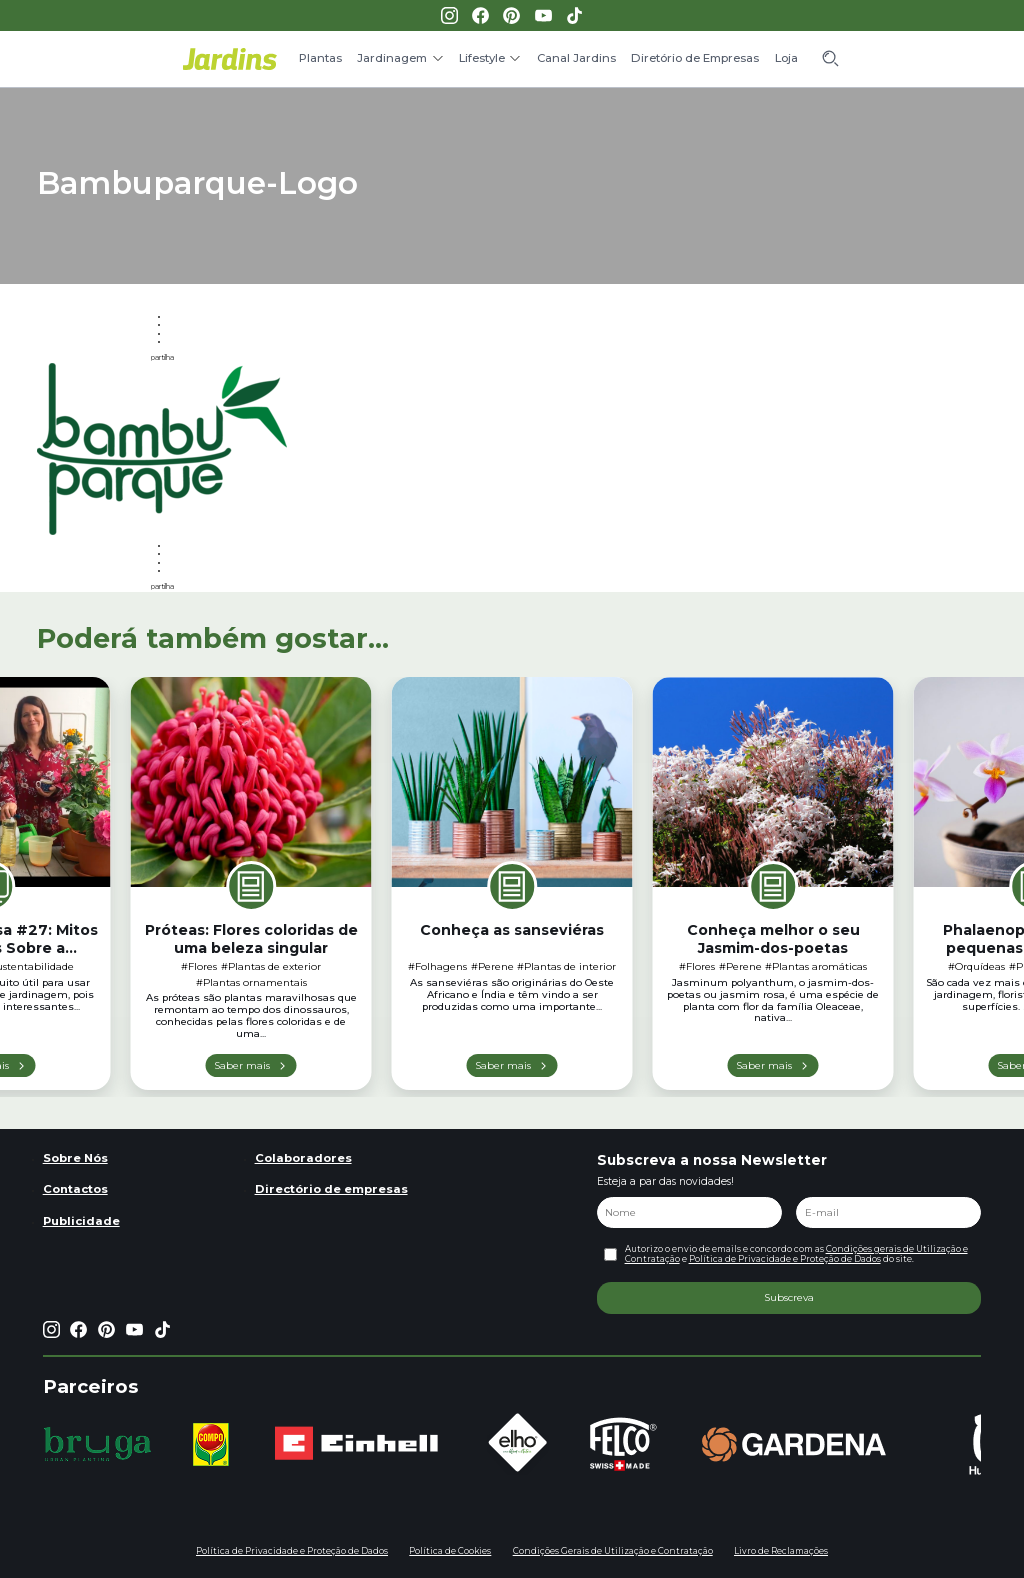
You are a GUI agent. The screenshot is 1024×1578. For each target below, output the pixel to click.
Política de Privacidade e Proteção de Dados (785, 1259)
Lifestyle (482, 58)
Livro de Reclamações (781, 1551)
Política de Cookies (450, 1551)
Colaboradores (303, 1158)
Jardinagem (392, 58)
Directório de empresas (331, 1189)
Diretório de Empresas (695, 58)
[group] (97, 1444)
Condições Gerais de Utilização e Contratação (613, 1551)
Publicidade (81, 1221)
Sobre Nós (75, 1158)
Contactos (75, 1189)
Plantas (320, 58)
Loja (786, 58)
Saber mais (242, 1065)
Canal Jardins (576, 58)
